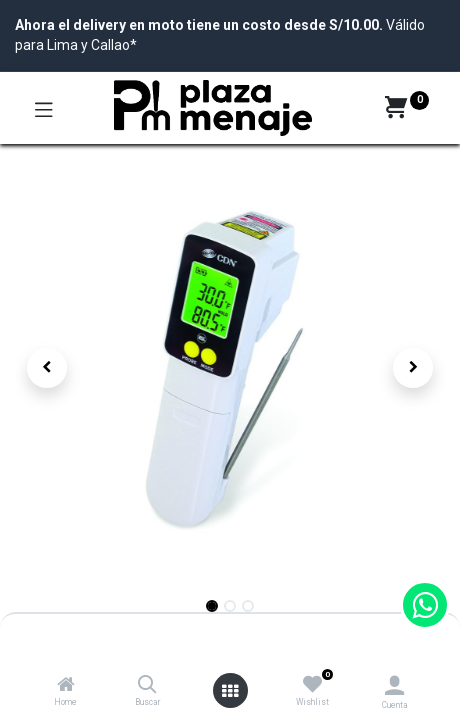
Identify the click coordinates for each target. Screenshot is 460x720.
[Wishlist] (312, 685)
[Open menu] (230, 691)
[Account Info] (394, 685)
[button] (47, 368)
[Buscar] (147, 686)
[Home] (66, 686)
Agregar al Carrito (308, 638)
